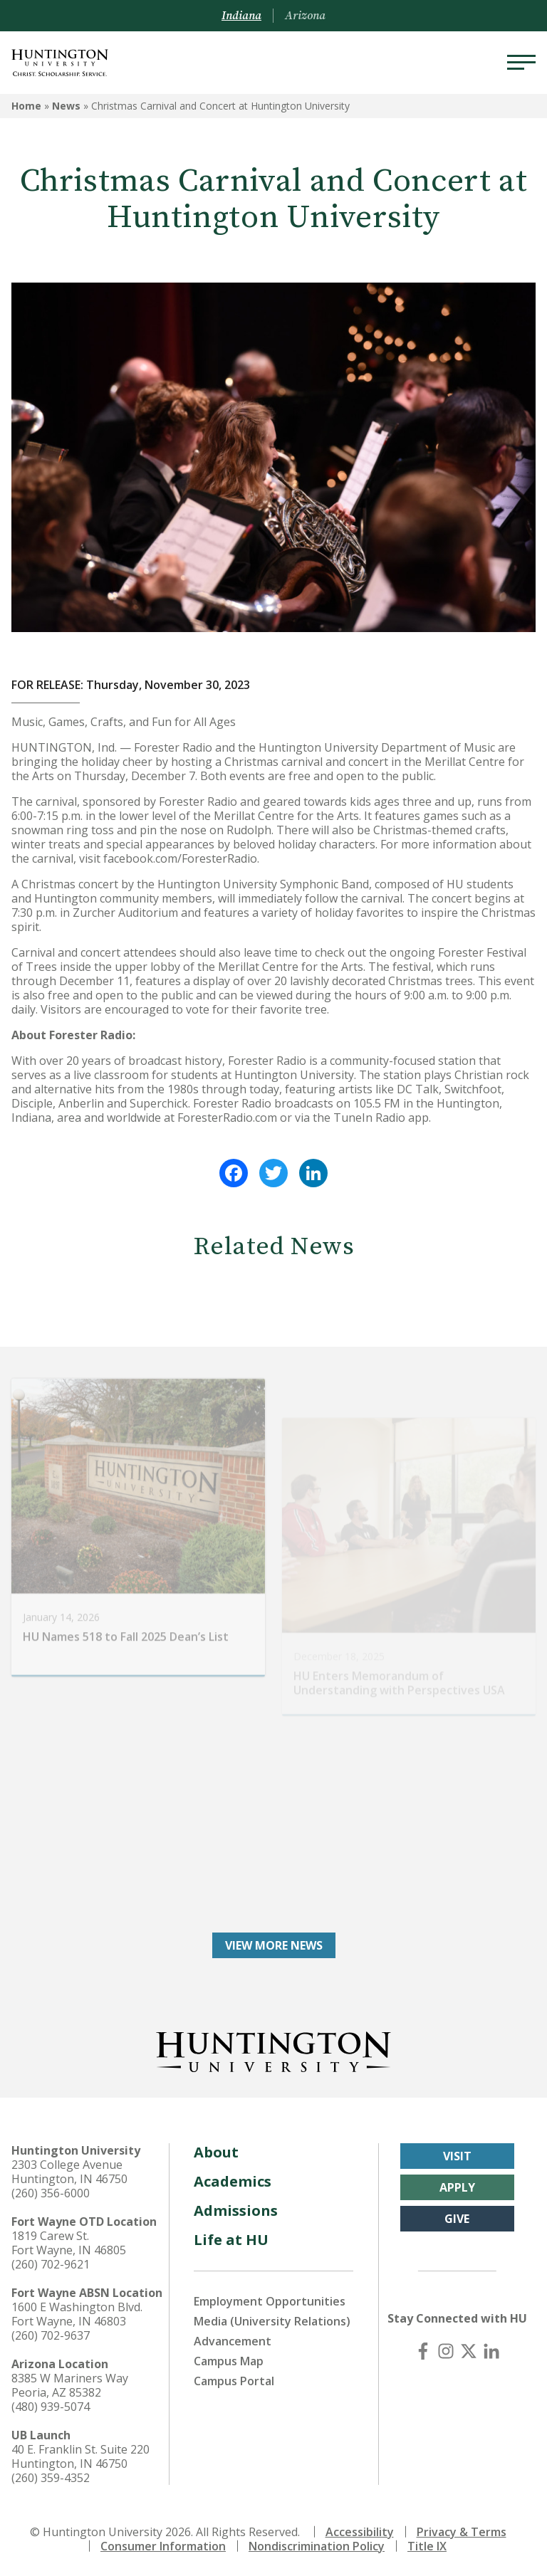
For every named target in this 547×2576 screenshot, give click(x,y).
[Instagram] (445, 2351)
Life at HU (231, 2239)
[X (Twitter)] (468, 2351)
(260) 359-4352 (50, 2478)
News (66, 105)
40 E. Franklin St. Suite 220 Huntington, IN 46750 (80, 2456)
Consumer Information (163, 2546)
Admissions (236, 2210)
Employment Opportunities (269, 2301)
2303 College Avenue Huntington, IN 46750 (69, 2172)
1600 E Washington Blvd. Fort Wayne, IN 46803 (76, 2314)
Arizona (305, 16)
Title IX (427, 2546)
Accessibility (359, 2532)
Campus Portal (234, 2381)
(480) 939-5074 (50, 2406)
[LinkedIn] (491, 2351)
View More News (274, 1945)
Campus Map (229, 2361)
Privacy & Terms (461, 2532)
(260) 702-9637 (50, 2335)
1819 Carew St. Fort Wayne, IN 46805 (68, 2243)
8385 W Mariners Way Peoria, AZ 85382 (69, 2385)
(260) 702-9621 (50, 2264)
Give (456, 2219)
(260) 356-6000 (50, 2193)
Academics (232, 2181)
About (216, 2152)
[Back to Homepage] (273, 2049)
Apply (457, 2187)
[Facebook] (423, 2351)
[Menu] (521, 63)
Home (26, 105)
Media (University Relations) (272, 2321)
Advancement (232, 2341)
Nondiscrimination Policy (317, 2546)
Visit (457, 2156)
